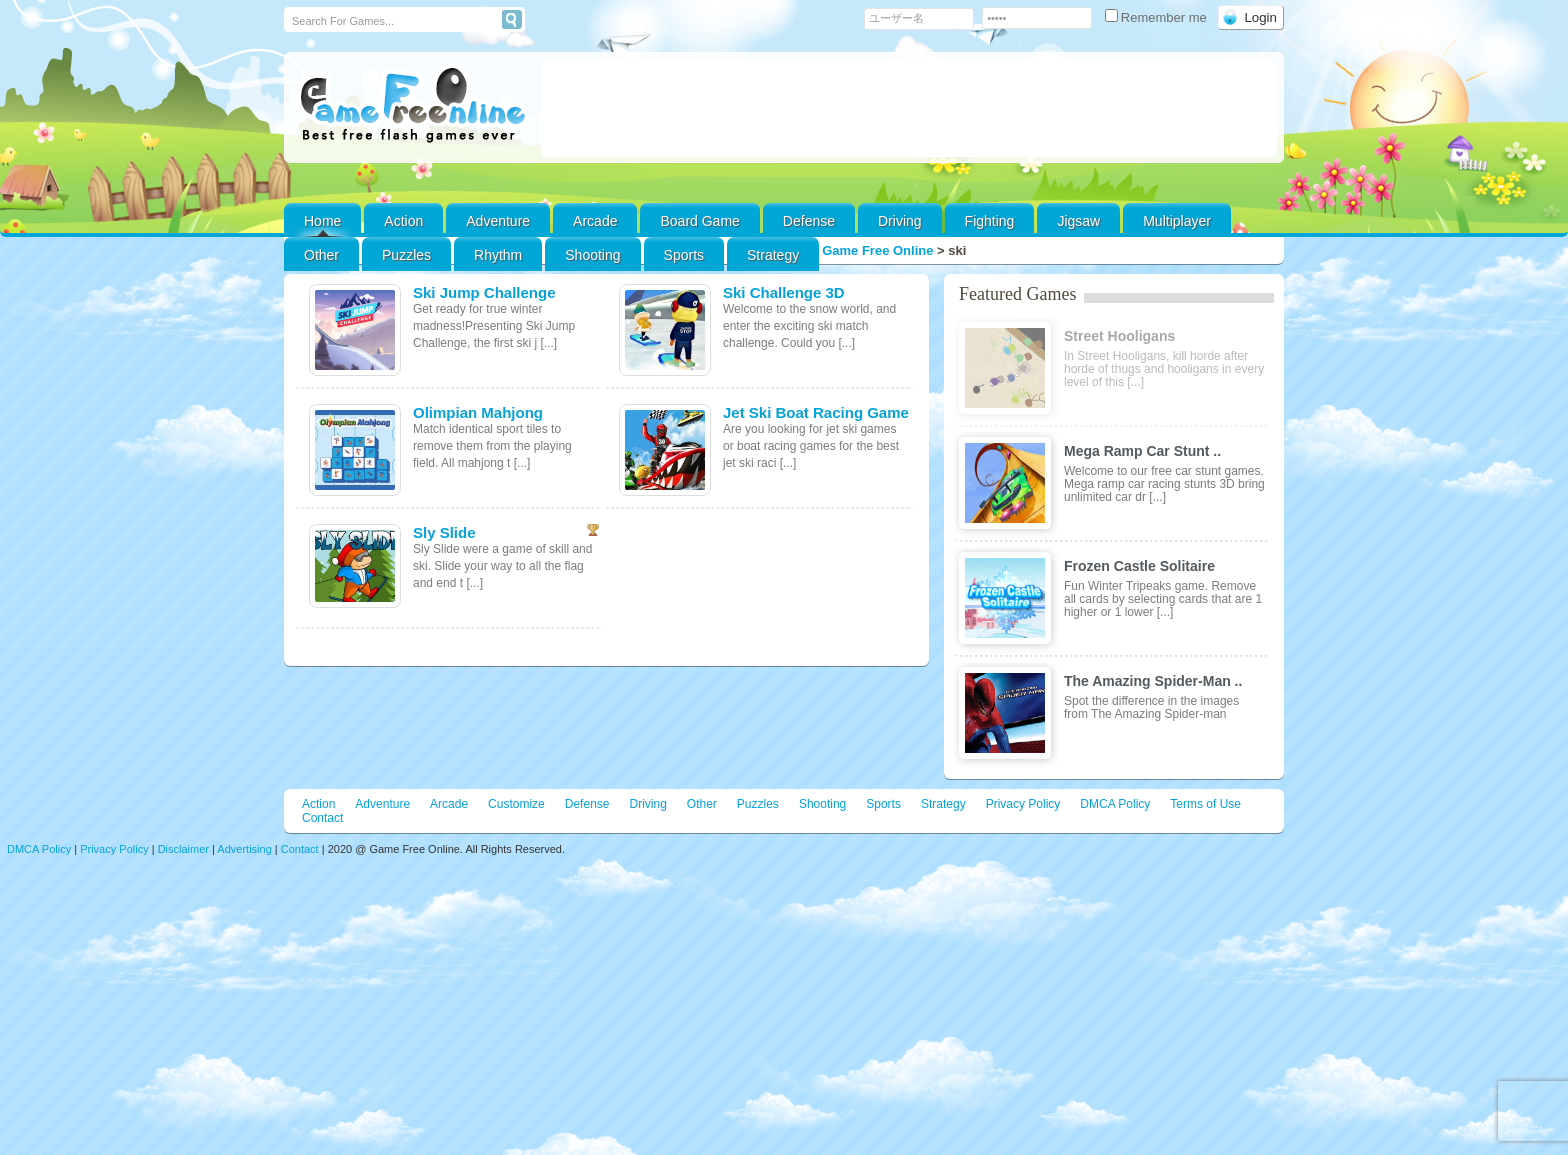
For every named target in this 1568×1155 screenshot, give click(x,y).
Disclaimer (183, 849)
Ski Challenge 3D (784, 292)
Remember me (1158, 17)
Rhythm (498, 255)
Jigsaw (1078, 221)
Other (702, 804)
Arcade (595, 221)
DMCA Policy (1115, 804)
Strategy (773, 255)
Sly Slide (444, 532)
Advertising (244, 849)
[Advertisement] (909, 108)
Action (403, 221)
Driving (900, 221)
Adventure (498, 221)
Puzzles (406, 255)
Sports (684, 255)
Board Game (699, 221)
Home (322, 221)
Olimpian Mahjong (478, 412)
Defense (809, 221)
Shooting (592, 255)
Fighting (990, 221)
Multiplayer (1177, 221)
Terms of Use (1205, 804)
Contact (322, 818)
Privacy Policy (1023, 804)
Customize (516, 804)
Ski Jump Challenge (484, 292)
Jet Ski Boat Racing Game (816, 412)
